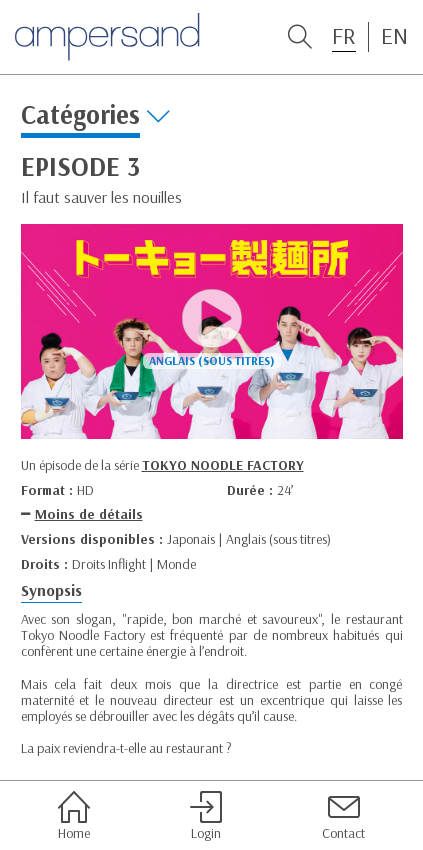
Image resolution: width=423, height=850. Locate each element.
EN (394, 36)
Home (74, 816)
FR (344, 36)
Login (206, 816)
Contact (343, 816)
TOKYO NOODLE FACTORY (223, 465)
